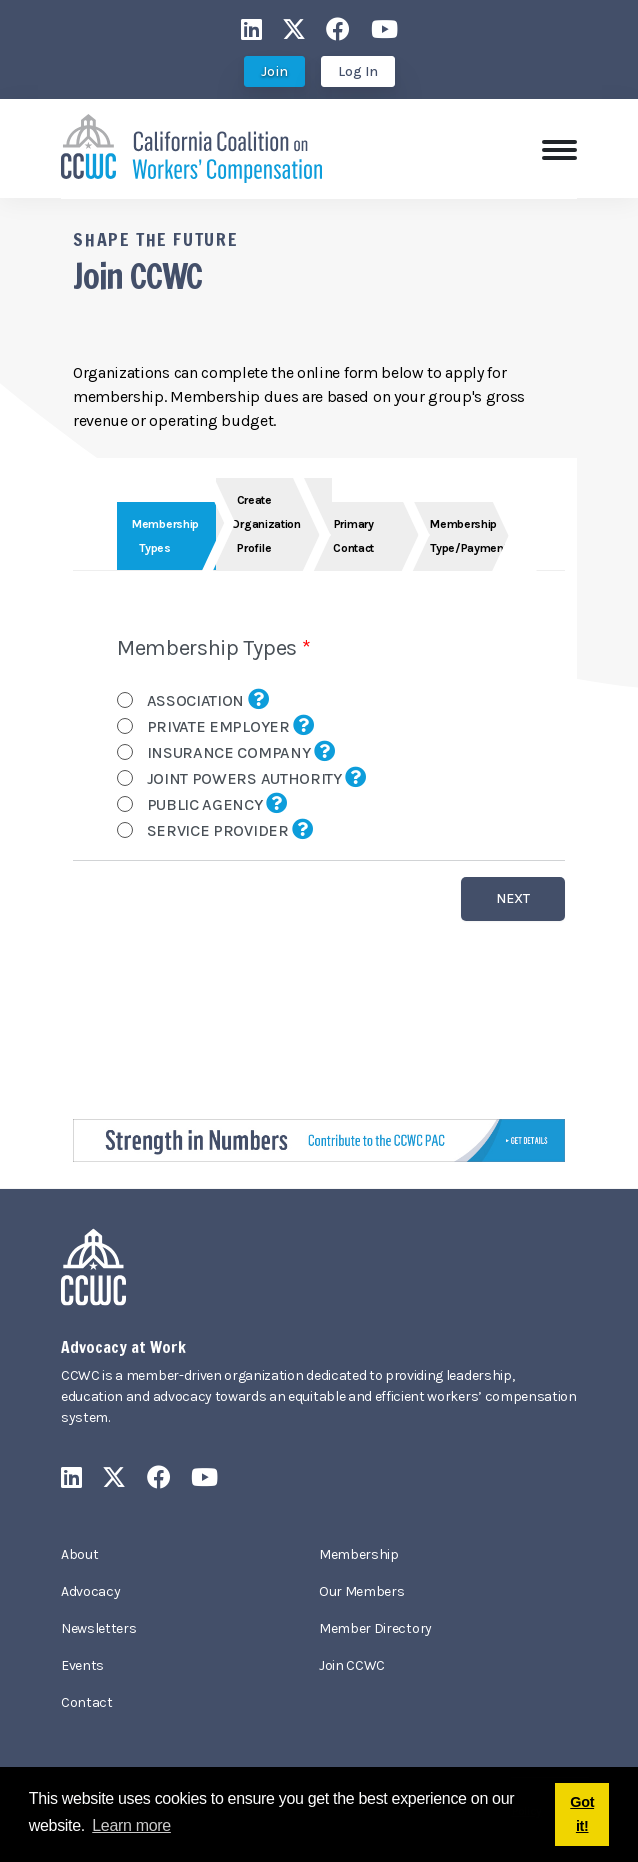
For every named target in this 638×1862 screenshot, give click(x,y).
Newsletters (98, 1628)
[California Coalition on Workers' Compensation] (191, 146)
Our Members (361, 1591)
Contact (87, 1702)
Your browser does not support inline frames (319, 772)
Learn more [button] (131, 1825)
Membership (359, 1554)
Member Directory (375, 1628)
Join (274, 71)
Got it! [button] (582, 1814)
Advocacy (90, 1591)
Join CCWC (352, 1665)
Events (82, 1665)
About (79, 1554)
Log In (358, 71)
